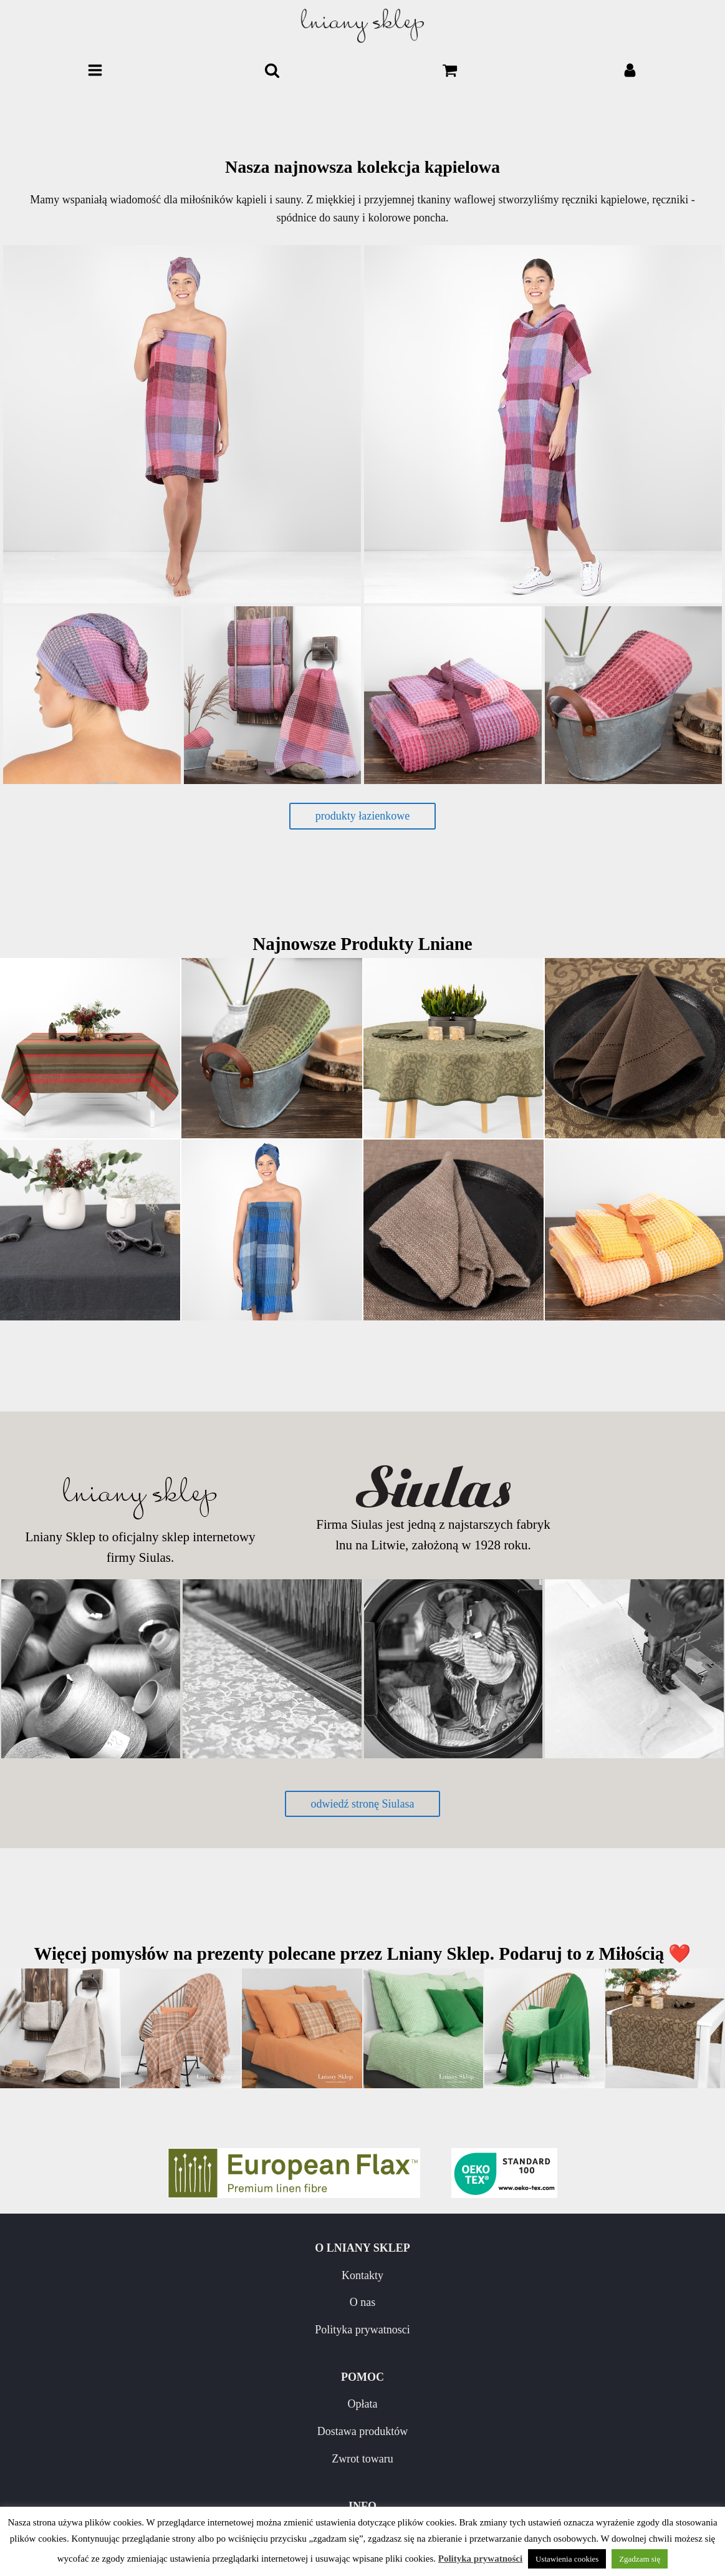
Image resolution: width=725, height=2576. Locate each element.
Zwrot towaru (543, 2329)
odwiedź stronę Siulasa (363, 1804)
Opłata (544, 2275)
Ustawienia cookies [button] (566, 2559)
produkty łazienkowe (362, 816)
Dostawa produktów (544, 2302)
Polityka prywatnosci (181, 2329)
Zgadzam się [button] (639, 2559)
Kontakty (181, 2275)
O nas (181, 2302)
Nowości (181, 2445)
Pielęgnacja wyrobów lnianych (181, 2472)
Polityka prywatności (480, 2559)
